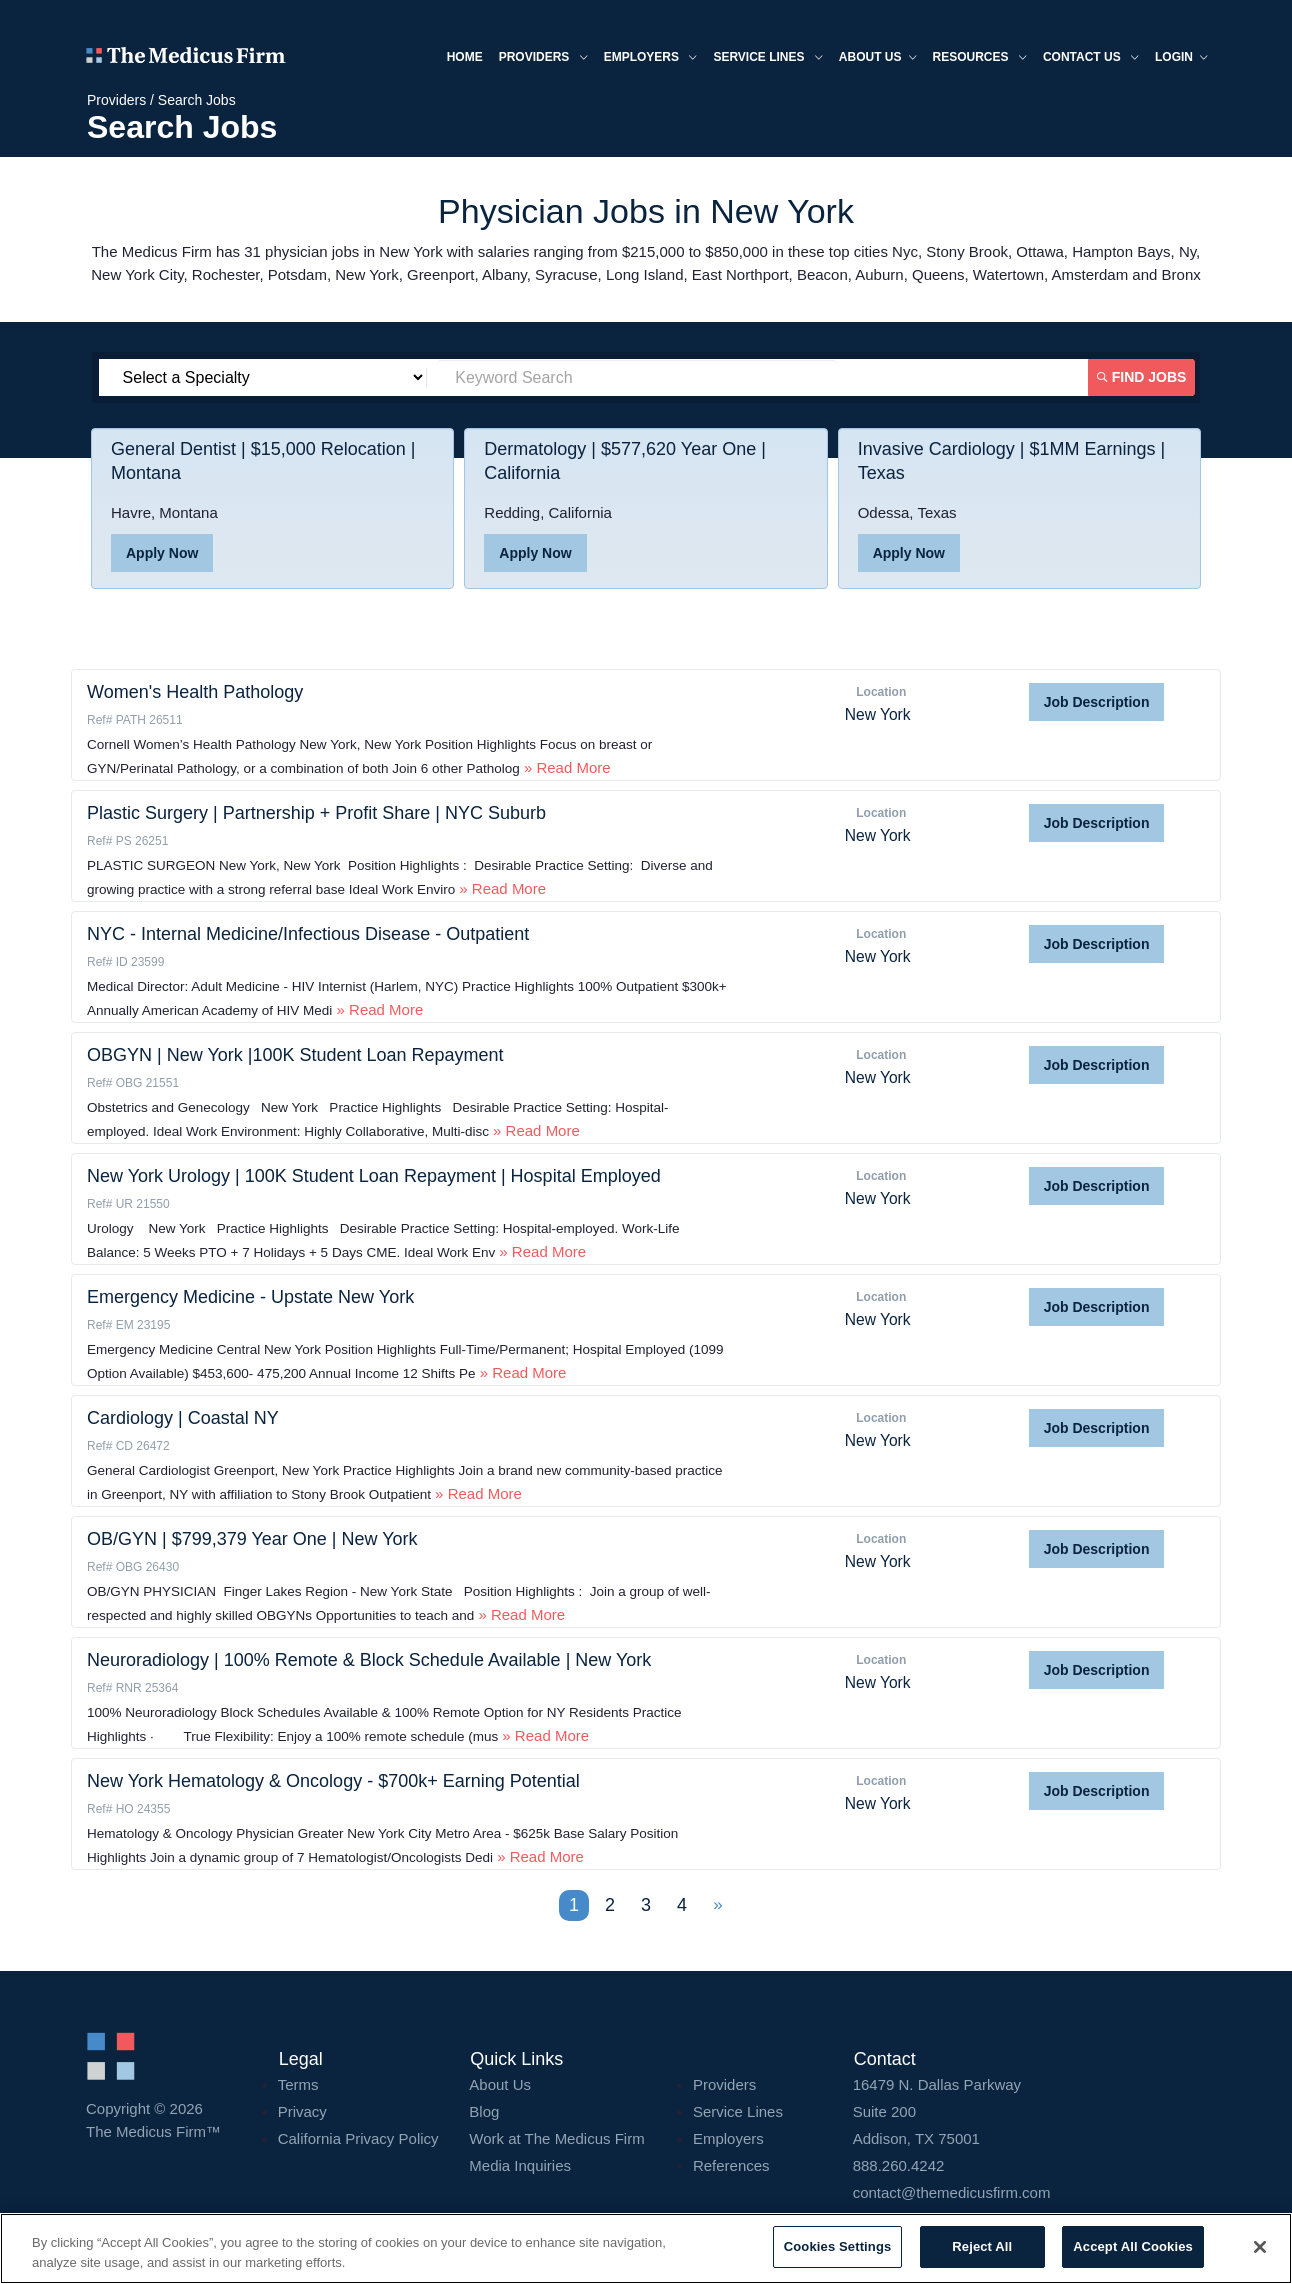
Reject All (982, 2246)
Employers (651, 58)
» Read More (565, 767)
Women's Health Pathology (195, 692)
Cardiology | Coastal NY (183, 1418)
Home (465, 57)
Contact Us (1091, 58)
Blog (484, 2111)
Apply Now (162, 553)
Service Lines (767, 58)
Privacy (302, 2111)
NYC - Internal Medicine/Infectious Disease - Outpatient (308, 934)
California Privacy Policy (358, 2138)
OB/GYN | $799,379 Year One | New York (252, 1539)
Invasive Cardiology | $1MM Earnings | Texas (1012, 461)
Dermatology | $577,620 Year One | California (625, 461)
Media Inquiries (520, 2165)
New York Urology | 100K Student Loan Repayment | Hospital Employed (374, 1176)
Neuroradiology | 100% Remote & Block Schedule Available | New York (369, 1660)
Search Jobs (197, 100)
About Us (500, 2084)
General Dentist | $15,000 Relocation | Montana (263, 461)
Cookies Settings (838, 2246)
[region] (646, 2248)
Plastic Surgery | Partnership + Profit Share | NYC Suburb (316, 813)
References (731, 2165)
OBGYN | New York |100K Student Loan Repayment (295, 1055)
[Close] (1260, 2247)
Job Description (1097, 702)
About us (878, 58)
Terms (298, 2084)
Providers (543, 58)
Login (1181, 58)
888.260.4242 (899, 2165)
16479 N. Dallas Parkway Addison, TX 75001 (1029, 2111)
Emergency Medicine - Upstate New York (250, 1297)
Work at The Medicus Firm (556, 2138)
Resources (980, 58)
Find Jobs (1142, 377)
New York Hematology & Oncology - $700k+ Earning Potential (333, 1781)
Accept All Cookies (1133, 2246)
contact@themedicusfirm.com (952, 2192)
